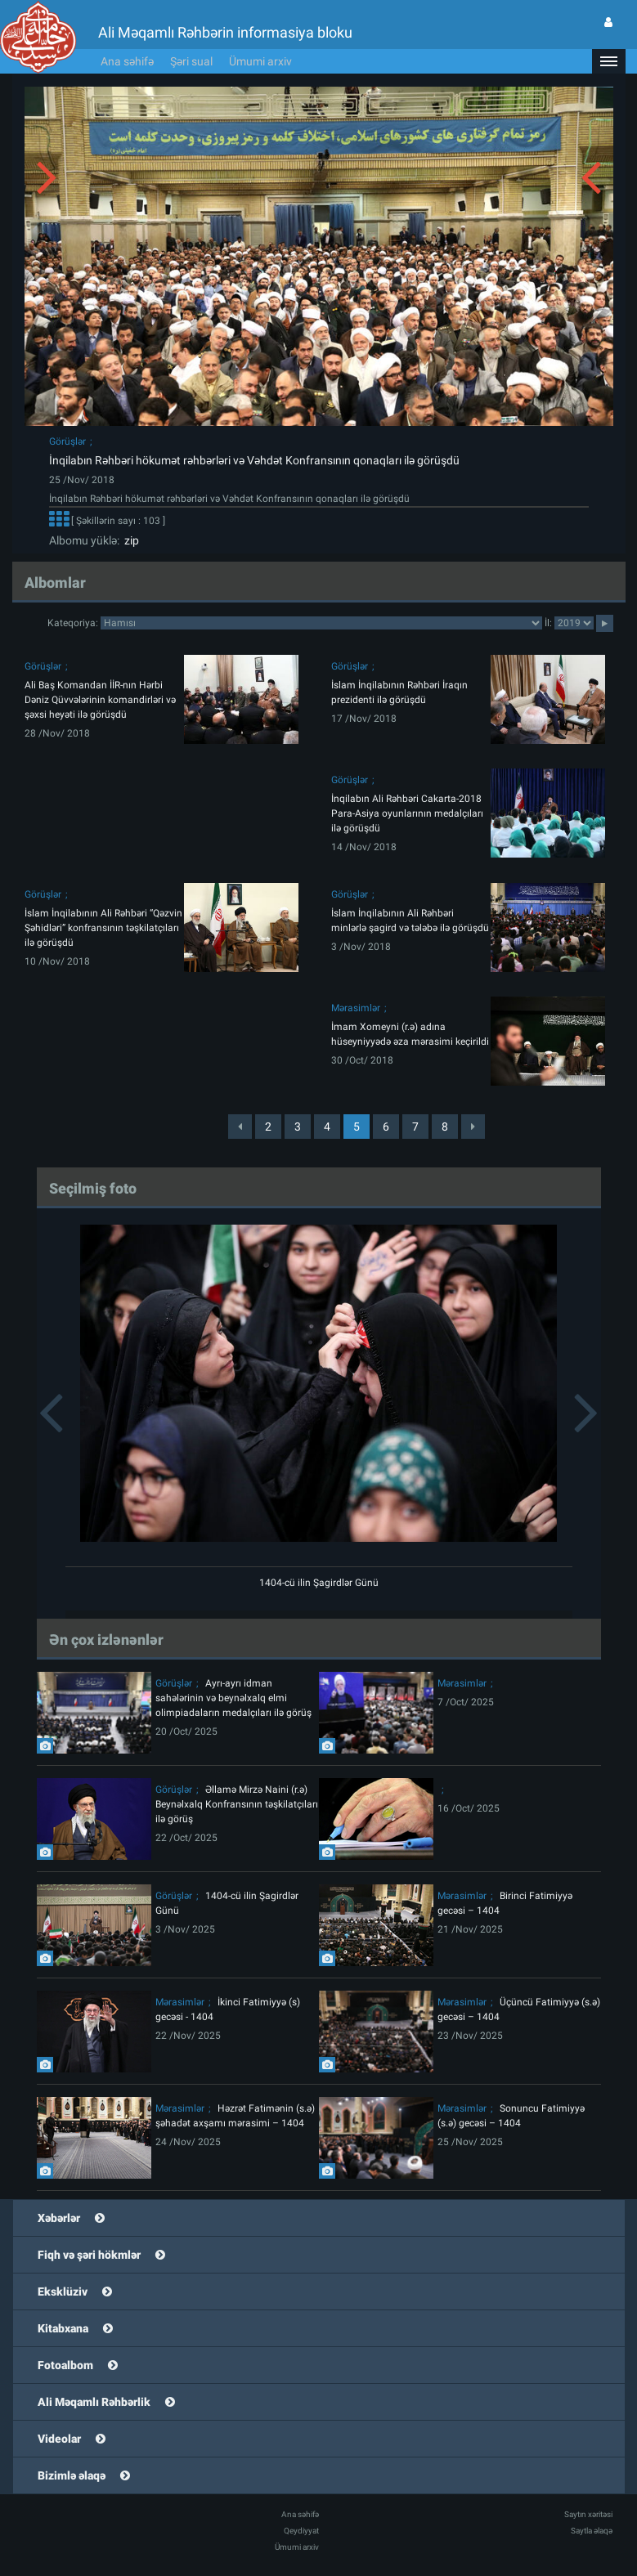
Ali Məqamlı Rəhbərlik (94, 2401)
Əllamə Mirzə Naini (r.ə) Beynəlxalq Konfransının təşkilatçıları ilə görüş (236, 1804)
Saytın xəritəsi (588, 2514)
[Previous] (240, 1126)
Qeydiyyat (301, 2530)
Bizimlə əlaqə (71, 2475)
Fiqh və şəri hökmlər (89, 2254)
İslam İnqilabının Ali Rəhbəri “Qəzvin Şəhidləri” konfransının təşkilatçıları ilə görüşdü (103, 927)
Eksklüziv (62, 2291)
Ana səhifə (127, 61)
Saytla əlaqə (591, 2530)
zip (129, 540)
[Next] (473, 1126)
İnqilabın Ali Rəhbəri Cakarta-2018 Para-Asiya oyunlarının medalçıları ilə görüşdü (407, 813)
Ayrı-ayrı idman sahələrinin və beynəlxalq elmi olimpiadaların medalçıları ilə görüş (233, 1698)
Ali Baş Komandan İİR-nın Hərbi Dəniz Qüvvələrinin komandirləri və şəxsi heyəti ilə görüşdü (100, 699)
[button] (608, 61)
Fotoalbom (65, 2365)
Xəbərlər (59, 2217)
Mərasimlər (355, 1008)
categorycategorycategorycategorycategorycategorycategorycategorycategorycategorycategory (321, 622)
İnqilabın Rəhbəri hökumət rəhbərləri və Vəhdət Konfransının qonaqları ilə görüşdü (254, 460)
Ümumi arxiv (260, 61)
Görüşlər (67, 441)
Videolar (59, 2438)
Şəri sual (191, 61)
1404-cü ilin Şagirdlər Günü (319, 1582)
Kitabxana (63, 2328)
